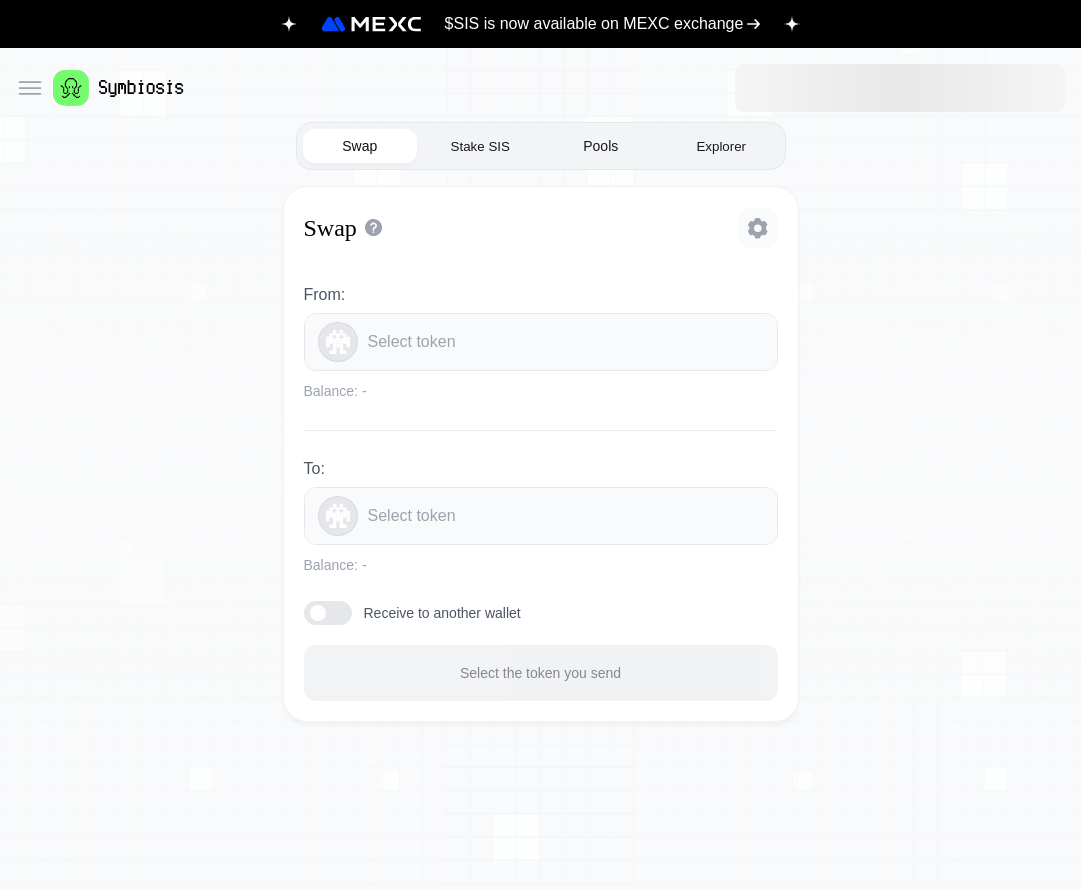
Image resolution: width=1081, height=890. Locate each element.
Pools (600, 146)
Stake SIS (480, 146)
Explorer (721, 146)
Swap (359, 146)
